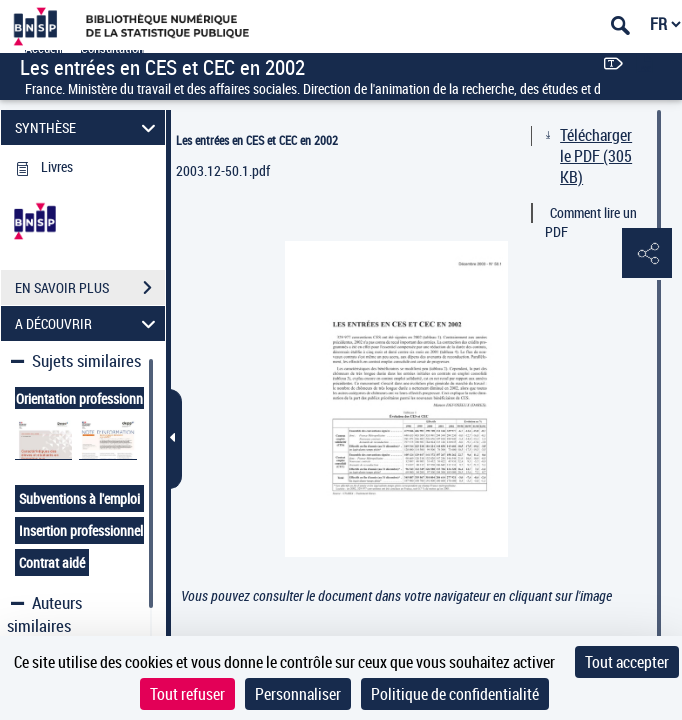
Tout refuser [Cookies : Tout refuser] (187, 694)
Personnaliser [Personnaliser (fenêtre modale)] (298, 694)
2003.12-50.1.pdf (223, 170)
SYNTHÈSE (88, 127)
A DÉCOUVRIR (88, 323)
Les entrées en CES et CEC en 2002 (257, 140)
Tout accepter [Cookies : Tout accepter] (627, 662)
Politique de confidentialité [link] (455, 694)
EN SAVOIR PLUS (90, 288)
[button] (647, 254)
